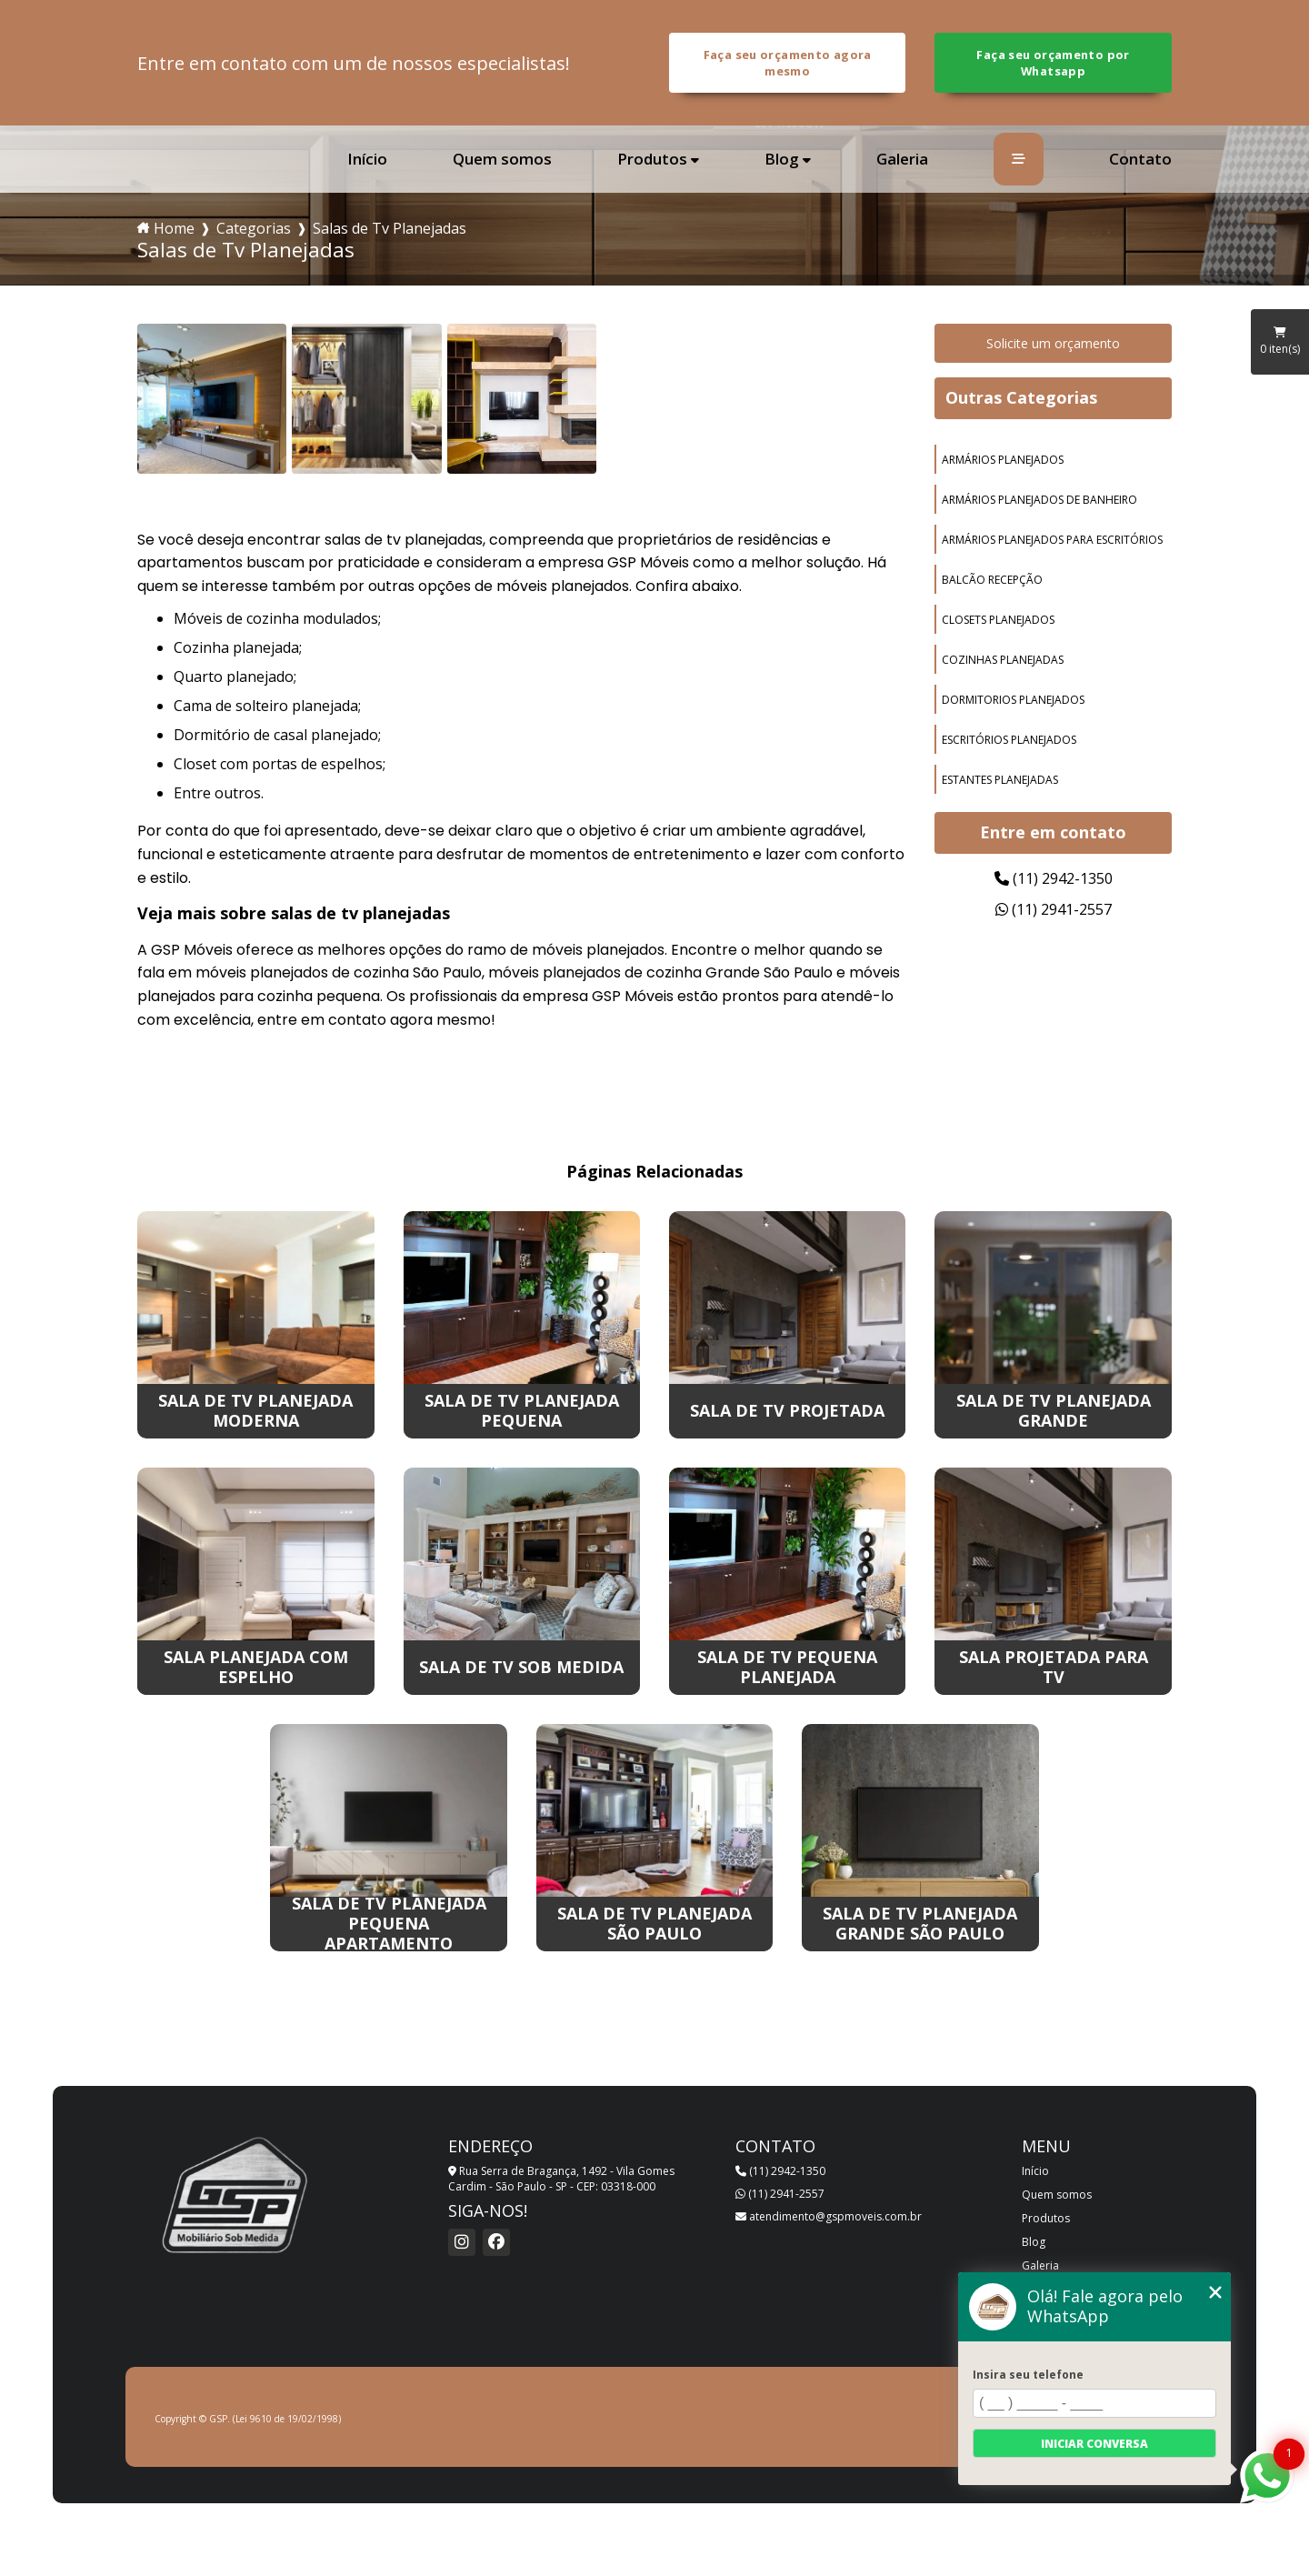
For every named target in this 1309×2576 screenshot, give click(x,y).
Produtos (652, 159)
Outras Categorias (1021, 397)
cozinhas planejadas (1003, 659)
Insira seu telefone (1028, 2374)
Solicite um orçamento (1053, 343)
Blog (781, 159)
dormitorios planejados (1013, 699)
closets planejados (998, 619)
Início (367, 159)
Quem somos (502, 159)
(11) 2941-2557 (1053, 909)
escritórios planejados (1009, 739)
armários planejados (1003, 459)
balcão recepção (992, 579)
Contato (1140, 159)
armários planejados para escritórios (1052, 539)
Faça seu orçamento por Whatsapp (1052, 62)
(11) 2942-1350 (1053, 878)
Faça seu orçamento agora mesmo (788, 62)
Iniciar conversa (1094, 2443)
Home (174, 228)
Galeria (902, 159)
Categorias (253, 228)
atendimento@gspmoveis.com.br (828, 2216)
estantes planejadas (1000, 779)
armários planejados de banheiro (1039, 499)
